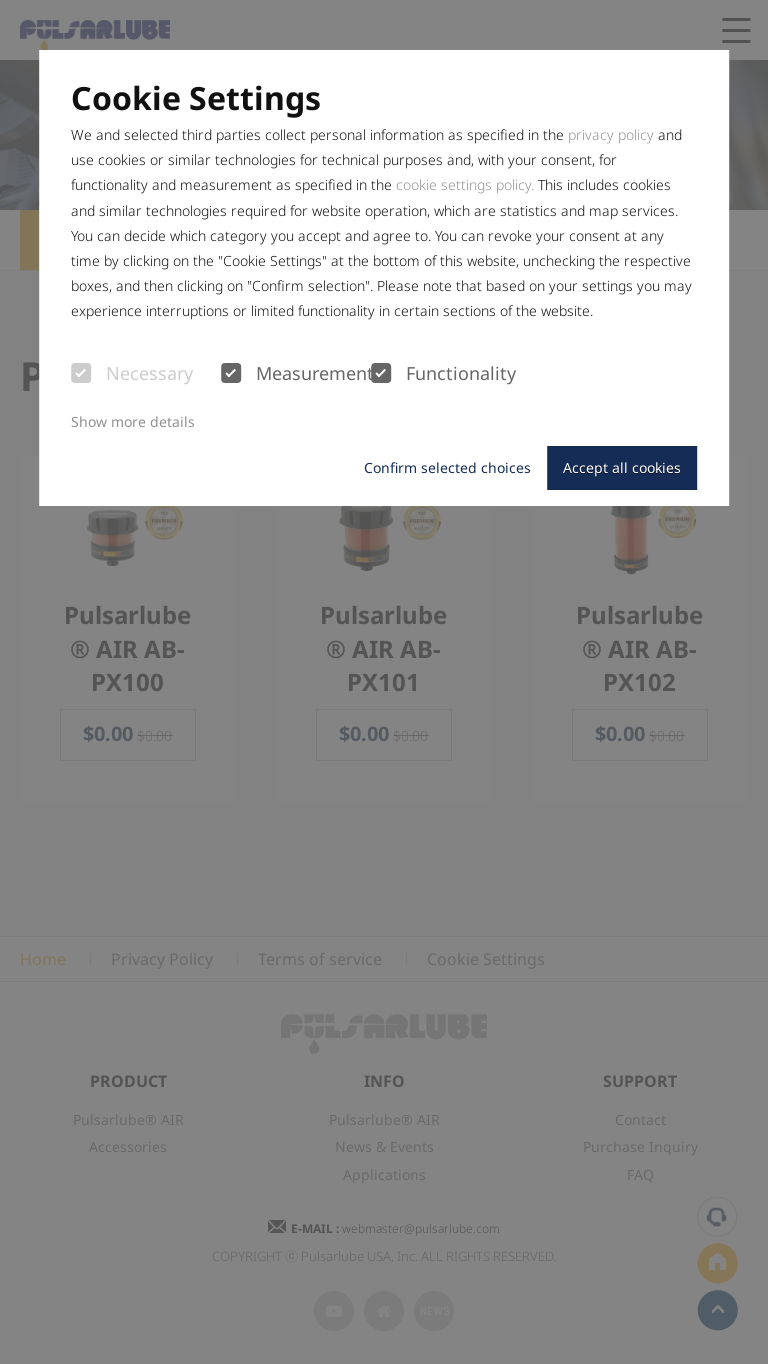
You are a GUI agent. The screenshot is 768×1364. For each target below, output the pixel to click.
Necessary (132, 374)
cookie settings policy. (465, 184)
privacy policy (611, 134)
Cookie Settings (196, 98)
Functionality (443, 374)
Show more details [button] (133, 421)
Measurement (296, 374)
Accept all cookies (622, 467)
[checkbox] (81, 373)
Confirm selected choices (447, 467)
